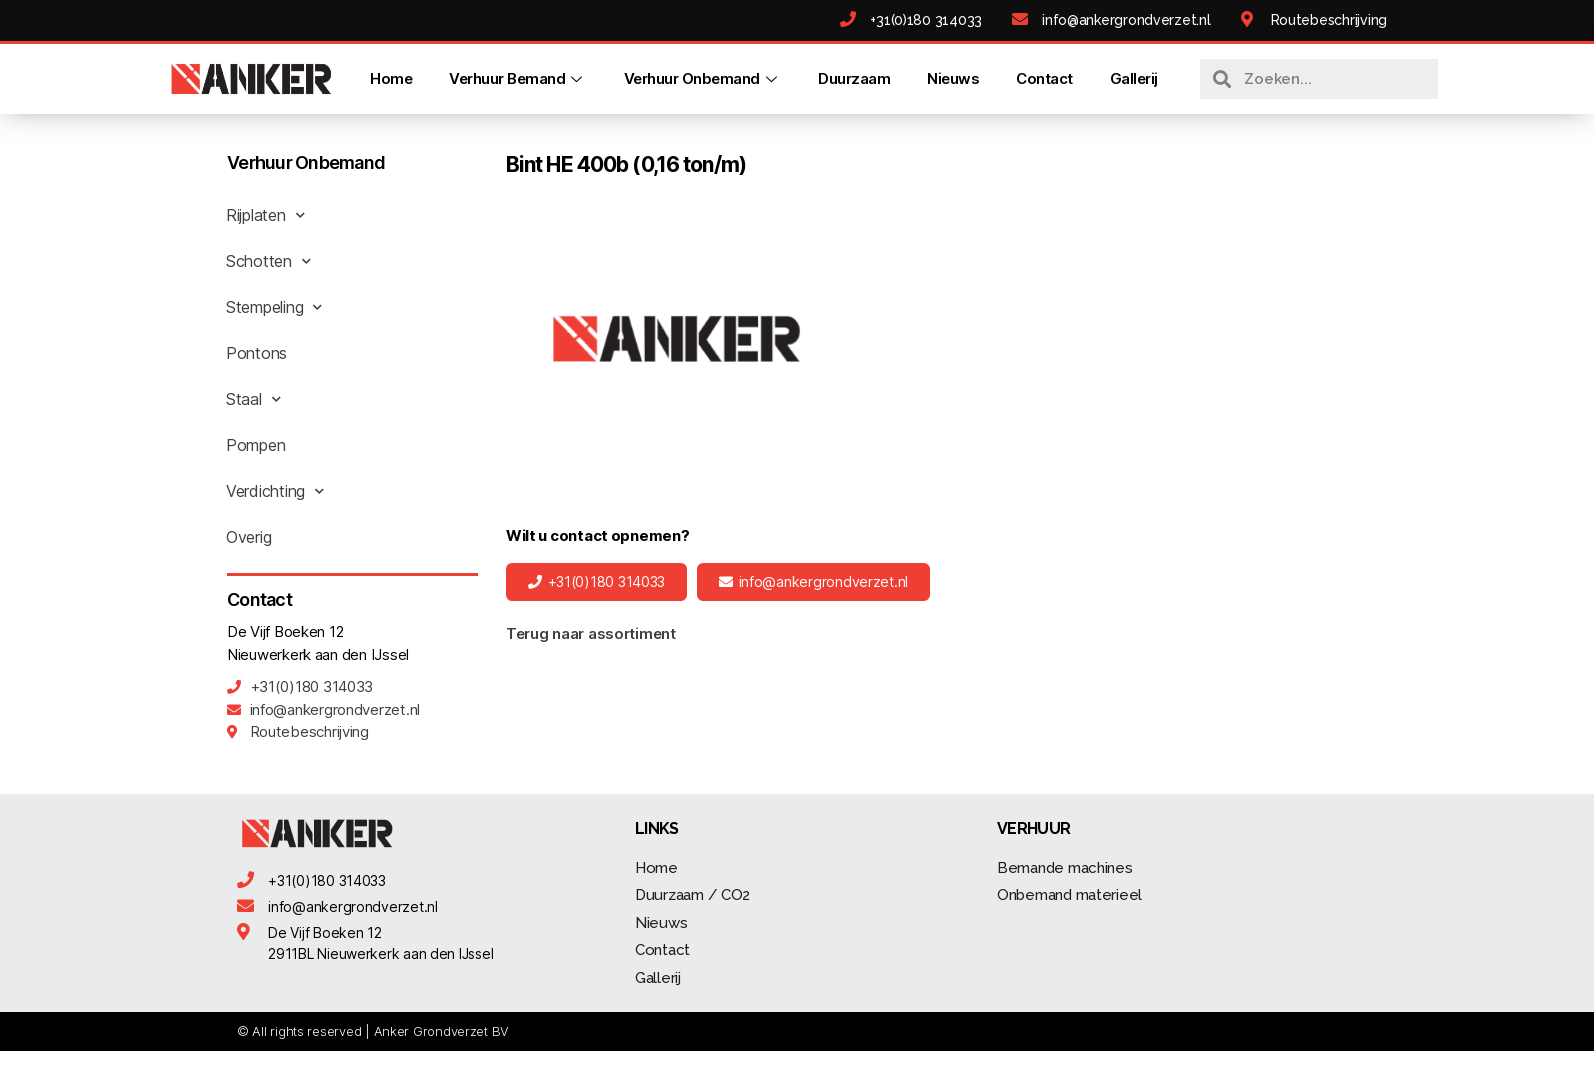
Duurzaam (854, 78)
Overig (248, 537)
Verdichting (275, 491)
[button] (596, 582)
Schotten (268, 261)
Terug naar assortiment (591, 633)
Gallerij (1133, 78)
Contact (1044, 78)
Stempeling (274, 307)
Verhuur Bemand (518, 78)
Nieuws (953, 78)
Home (391, 78)
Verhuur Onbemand (702, 78)
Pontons (256, 353)
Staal (253, 399)
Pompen (255, 445)
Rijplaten (265, 215)
